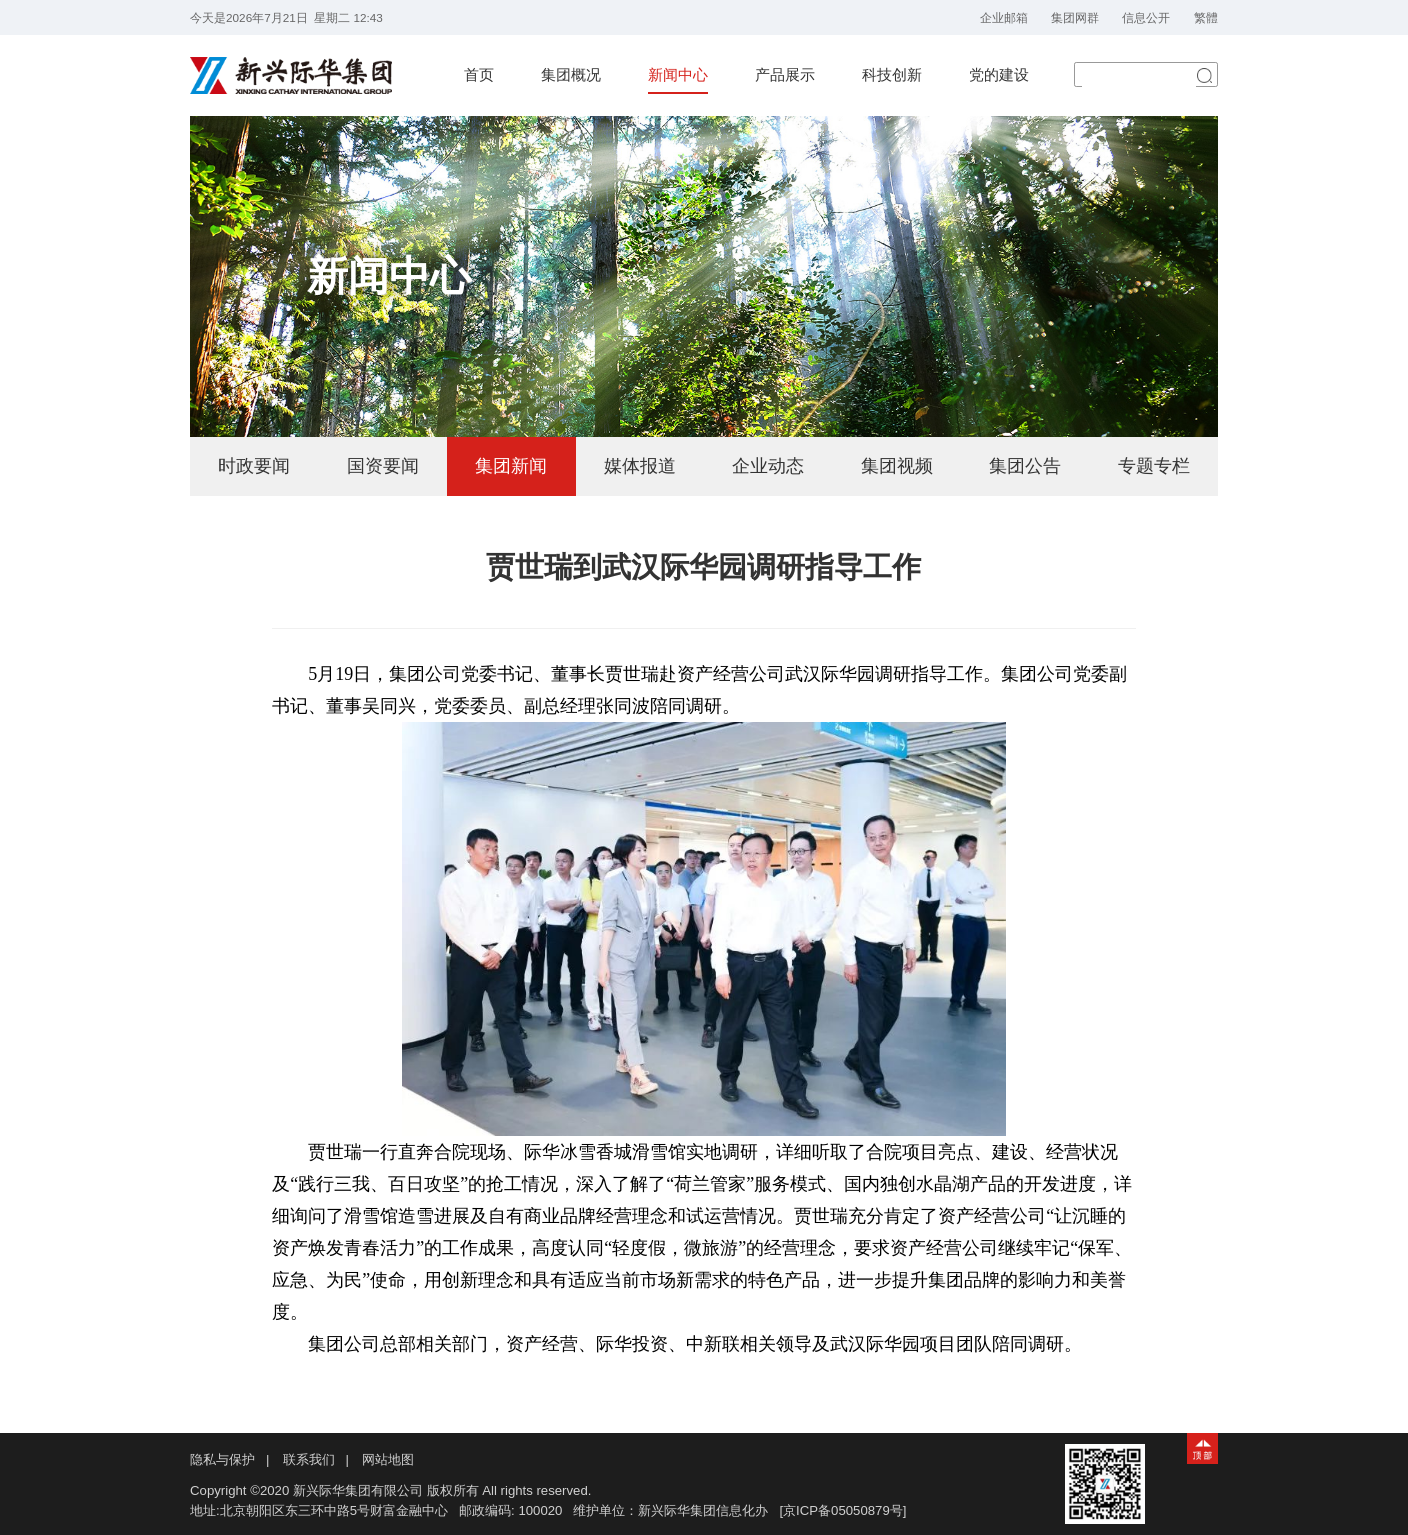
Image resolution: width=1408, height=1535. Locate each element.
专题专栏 (1154, 466)
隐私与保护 (222, 1459)
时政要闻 (254, 466)
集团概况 (571, 75)
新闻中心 (678, 75)
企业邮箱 (1004, 17)
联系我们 (309, 1459)
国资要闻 (383, 466)
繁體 (1206, 17)
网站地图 (388, 1459)
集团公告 (1025, 466)
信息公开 (1146, 17)
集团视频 (897, 466)
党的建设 (999, 75)
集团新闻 (511, 466)
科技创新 (892, 75)
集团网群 (1075, 17)
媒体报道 (640, 466)
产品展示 (785, 75)
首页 (479, 75)
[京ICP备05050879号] (842, 1510)
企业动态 (768, 466)
